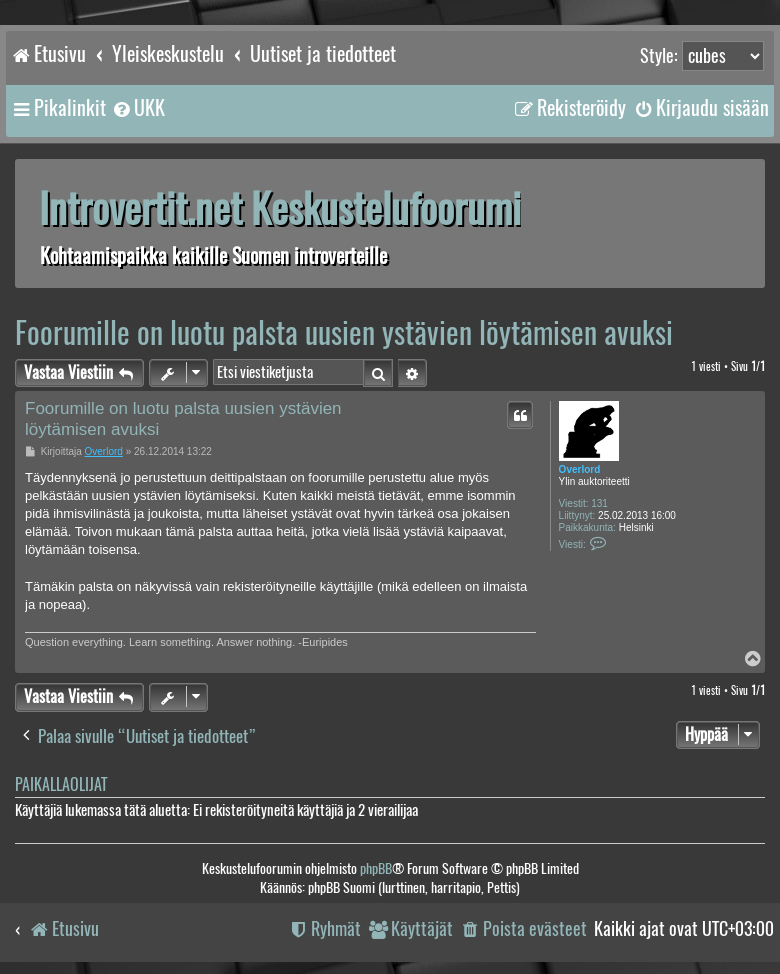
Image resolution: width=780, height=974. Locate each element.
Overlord (580, 469)
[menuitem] (138, 108)
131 (599, 503)
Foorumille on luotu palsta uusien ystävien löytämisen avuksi (344, 332)
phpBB (376, 868)
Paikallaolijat (61, 784)
